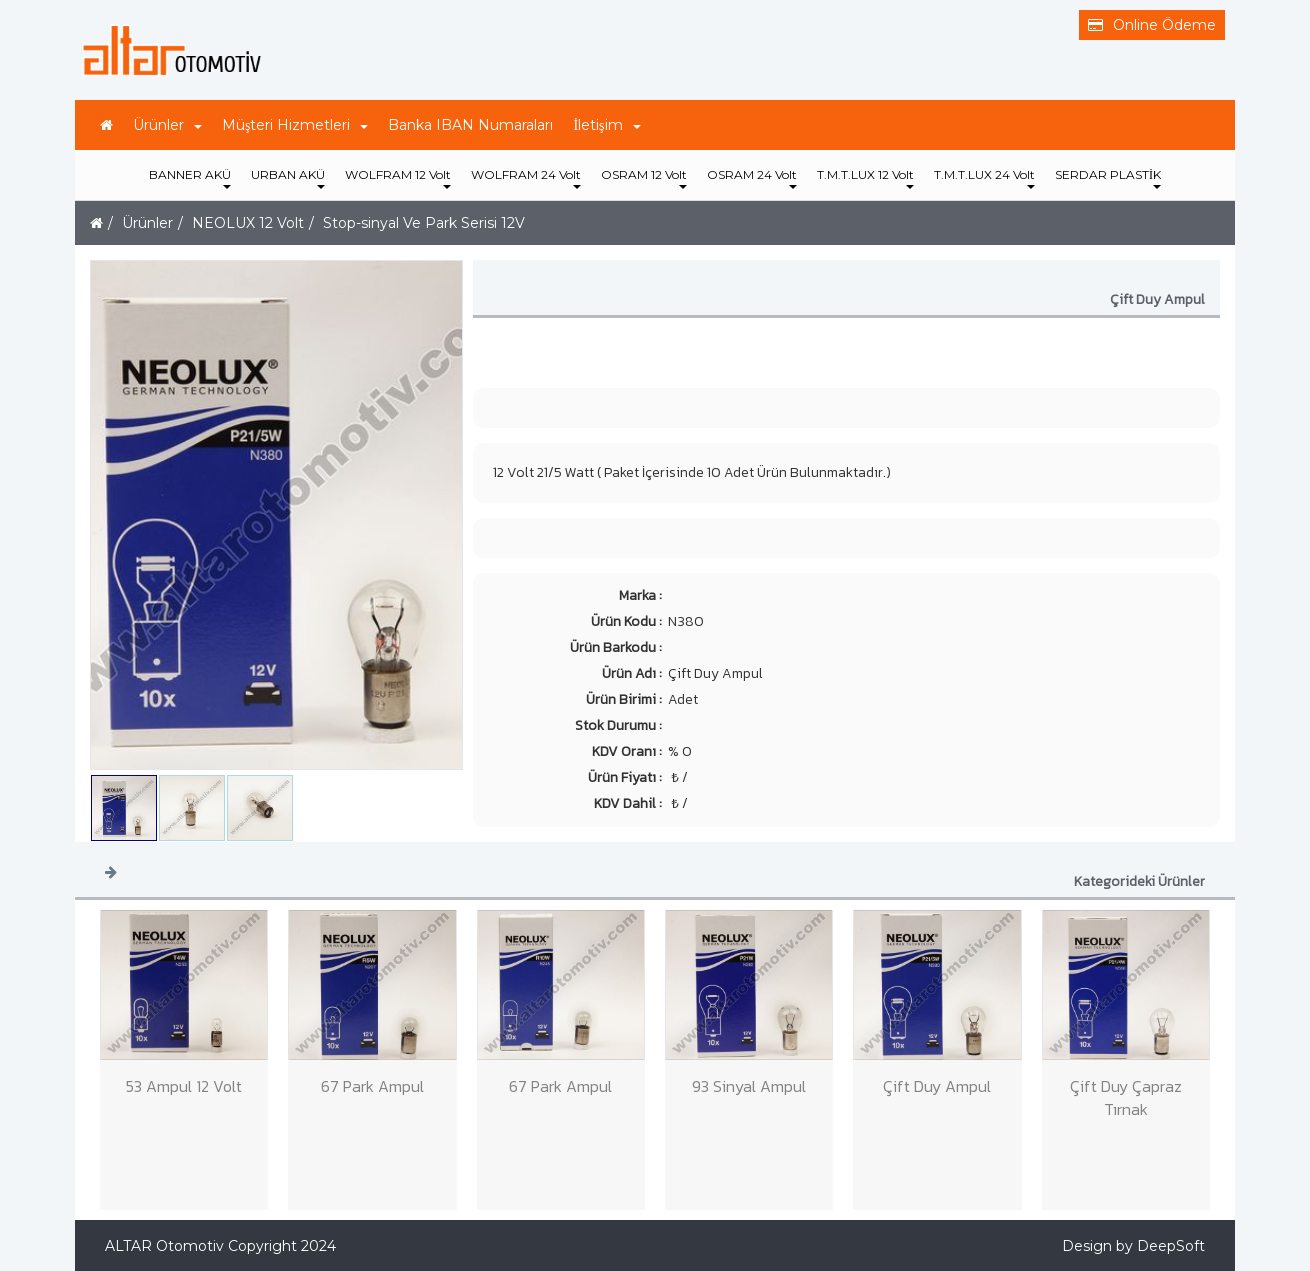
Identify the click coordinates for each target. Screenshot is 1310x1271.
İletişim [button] (606, 125)
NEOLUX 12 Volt (248, 223)
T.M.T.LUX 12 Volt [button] (865, 178)
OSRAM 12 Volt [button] (644, 178)
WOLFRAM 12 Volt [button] (398, 178)
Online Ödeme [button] (1152, 25)
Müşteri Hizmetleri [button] (295, 125)
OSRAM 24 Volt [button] (752, 178)
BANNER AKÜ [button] (190, 178)
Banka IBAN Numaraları (470, 125)
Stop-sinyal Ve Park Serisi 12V (424, 223)
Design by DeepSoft (1133, 1246)
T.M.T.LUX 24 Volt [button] (984, 178)
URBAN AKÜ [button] (288, 178)
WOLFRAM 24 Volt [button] (526, 178)
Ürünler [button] (167, 125)
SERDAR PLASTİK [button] (1108, 178)
